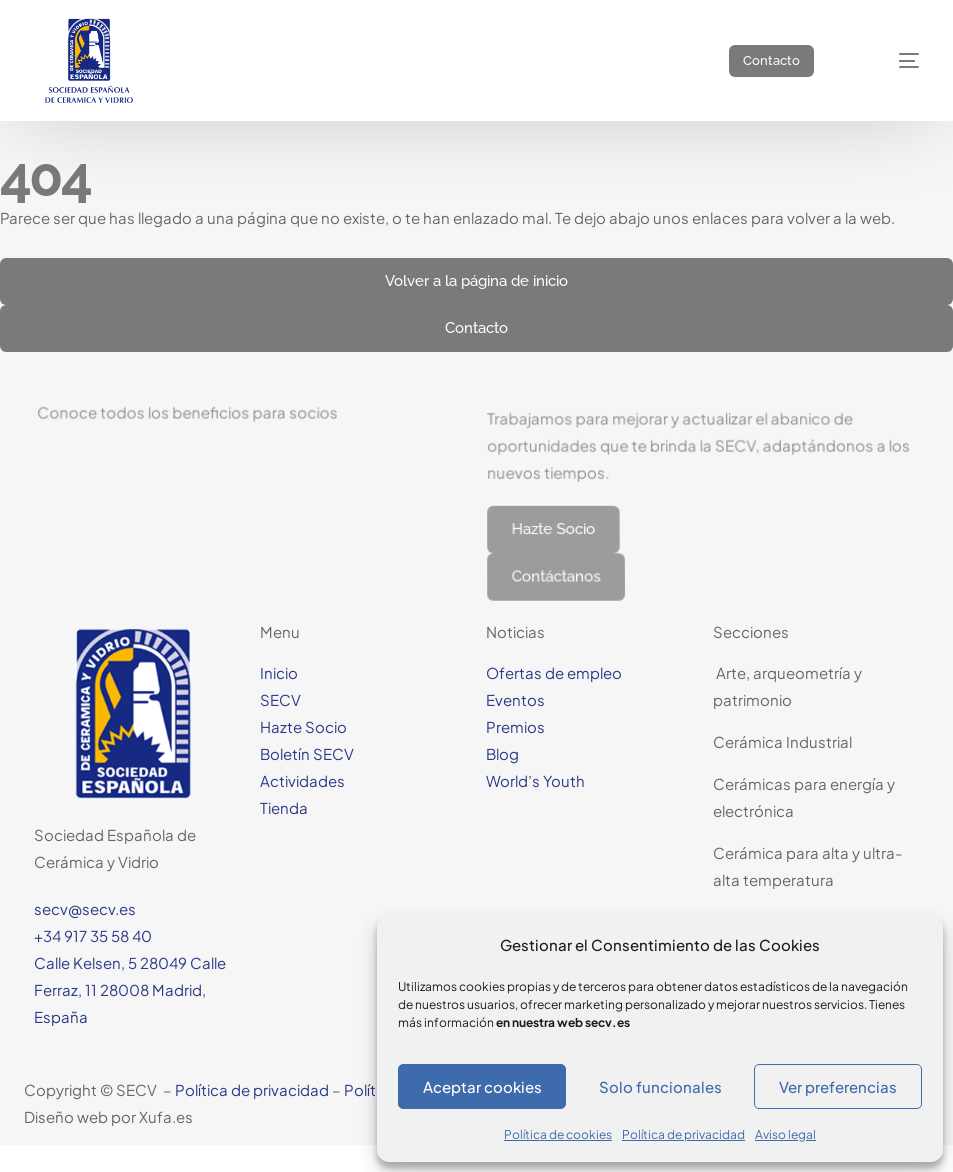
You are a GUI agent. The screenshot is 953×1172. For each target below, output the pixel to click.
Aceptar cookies (482, 1086)
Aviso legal (785, 1134)
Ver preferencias (838, 1086)
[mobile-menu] (890, 60)
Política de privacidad (683, 1134)
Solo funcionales (660, 1086)
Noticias (515, 631)
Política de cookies (558, 1134)
